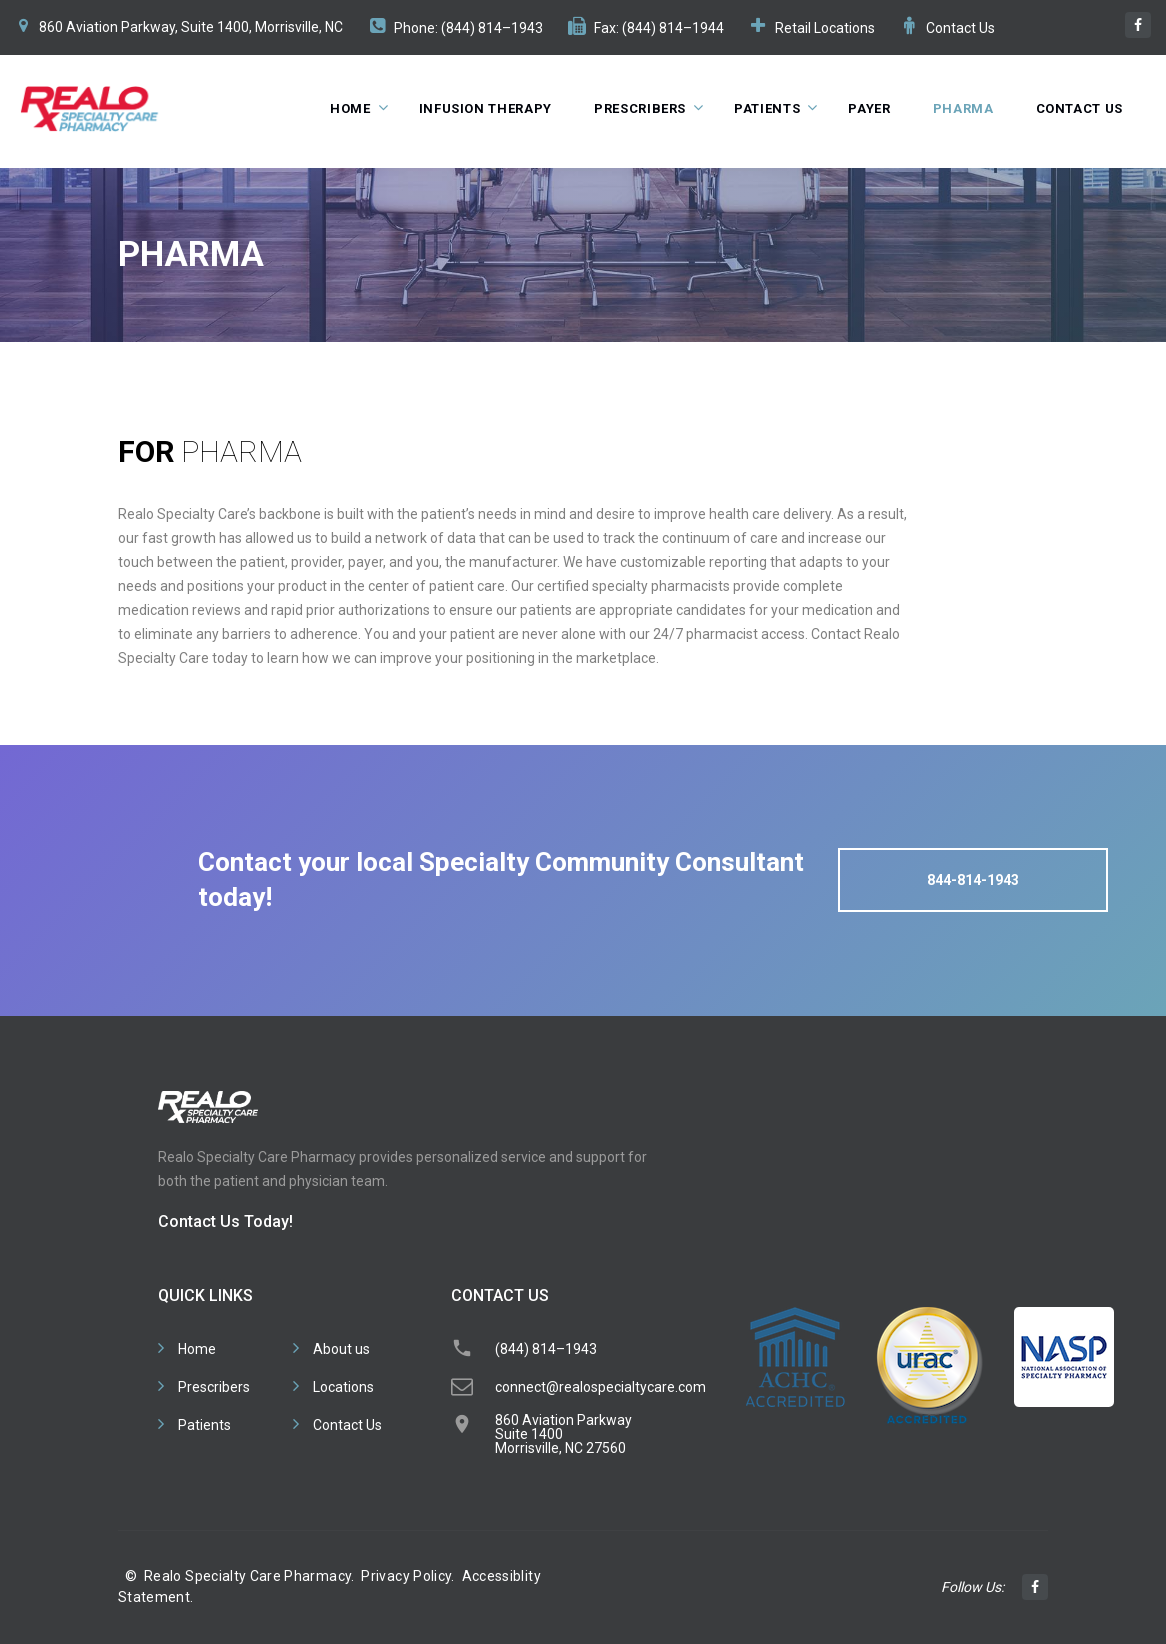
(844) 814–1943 (546, 1349)
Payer (869, 108)
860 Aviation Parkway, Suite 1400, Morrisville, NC (191, 27)
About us (341, 1349)
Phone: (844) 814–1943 (468, 28)
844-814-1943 (973, 880)
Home (350, 108)
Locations (343, 1387)
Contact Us (960, 28)
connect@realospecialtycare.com (600, 1387)
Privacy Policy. (407, 1576)
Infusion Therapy (485, 108)
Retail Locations (825, 28)
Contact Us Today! (225, 1221)
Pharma (963, 108)
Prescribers (640, 108)
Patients (767, 108)
